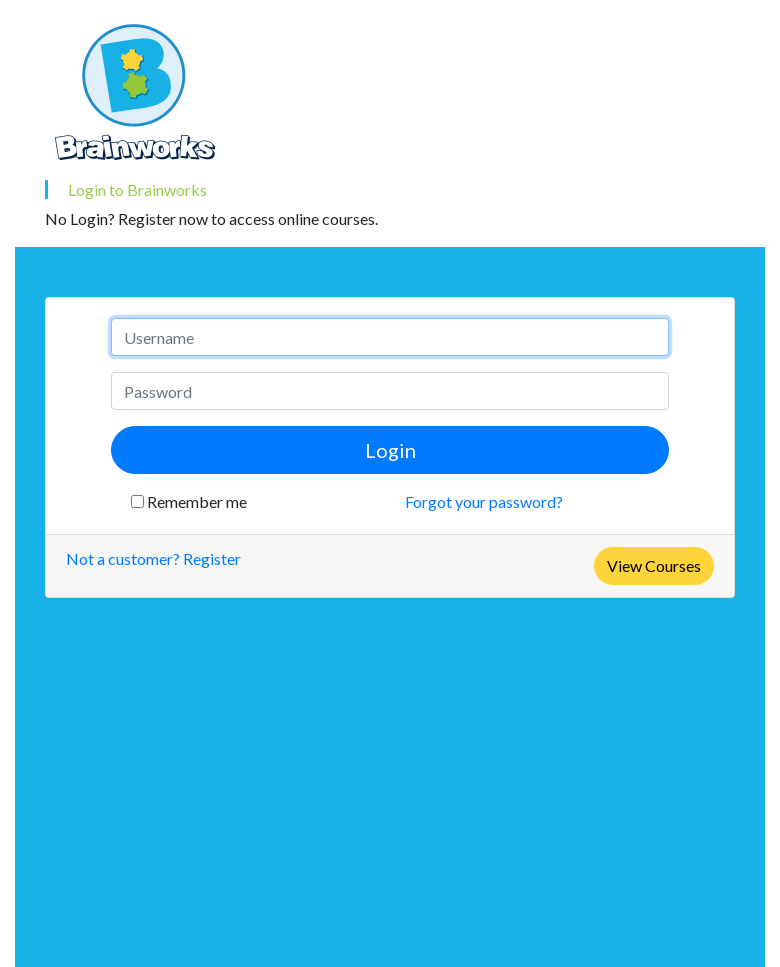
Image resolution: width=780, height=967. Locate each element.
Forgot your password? (484, 501)
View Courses (654, 565)
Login (390, 450)
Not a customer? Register (153, 558)
